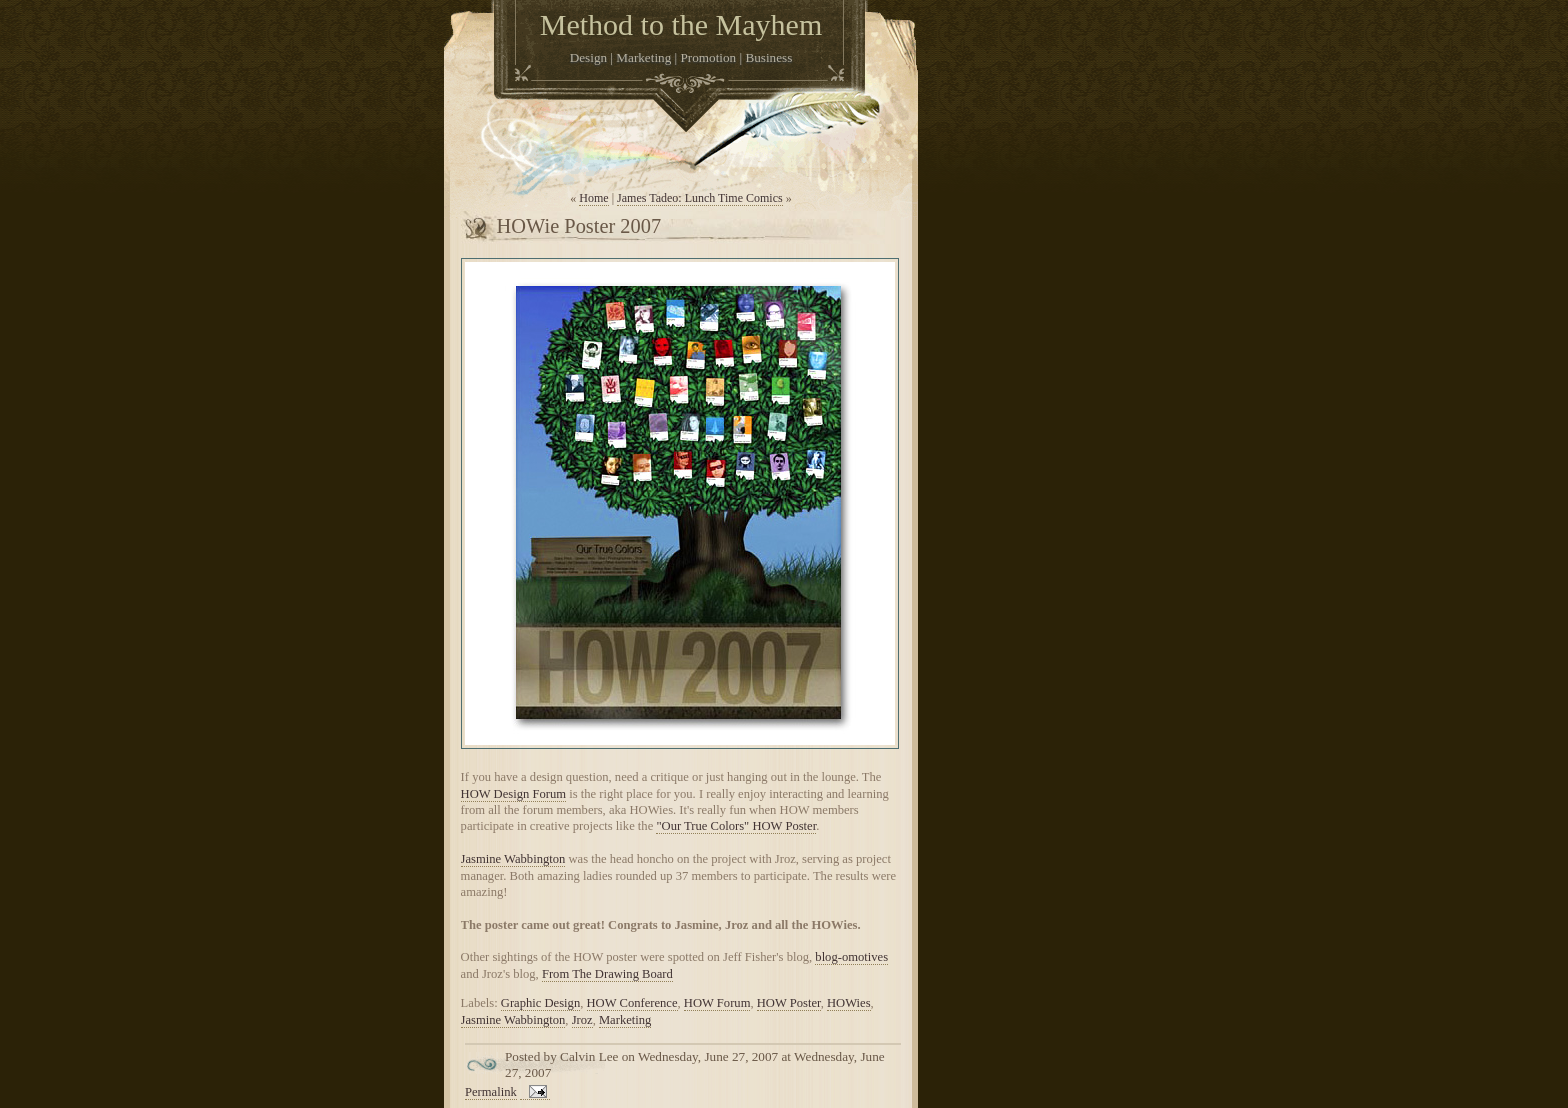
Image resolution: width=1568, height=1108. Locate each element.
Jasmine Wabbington (513, 859)
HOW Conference (632, 1003)
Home (593, 198)
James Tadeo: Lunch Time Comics (700, 198)
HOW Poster (789, 1003)
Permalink (491, 1092)
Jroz (582, 1020)
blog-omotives (851, 957)
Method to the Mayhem (681, 24)
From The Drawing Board (607, 974)
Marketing (625, 1020)
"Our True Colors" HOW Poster (736, 826)
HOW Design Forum (513, 794)
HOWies (849, 1003)
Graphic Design (540, 1003)
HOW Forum (717, 1003)
